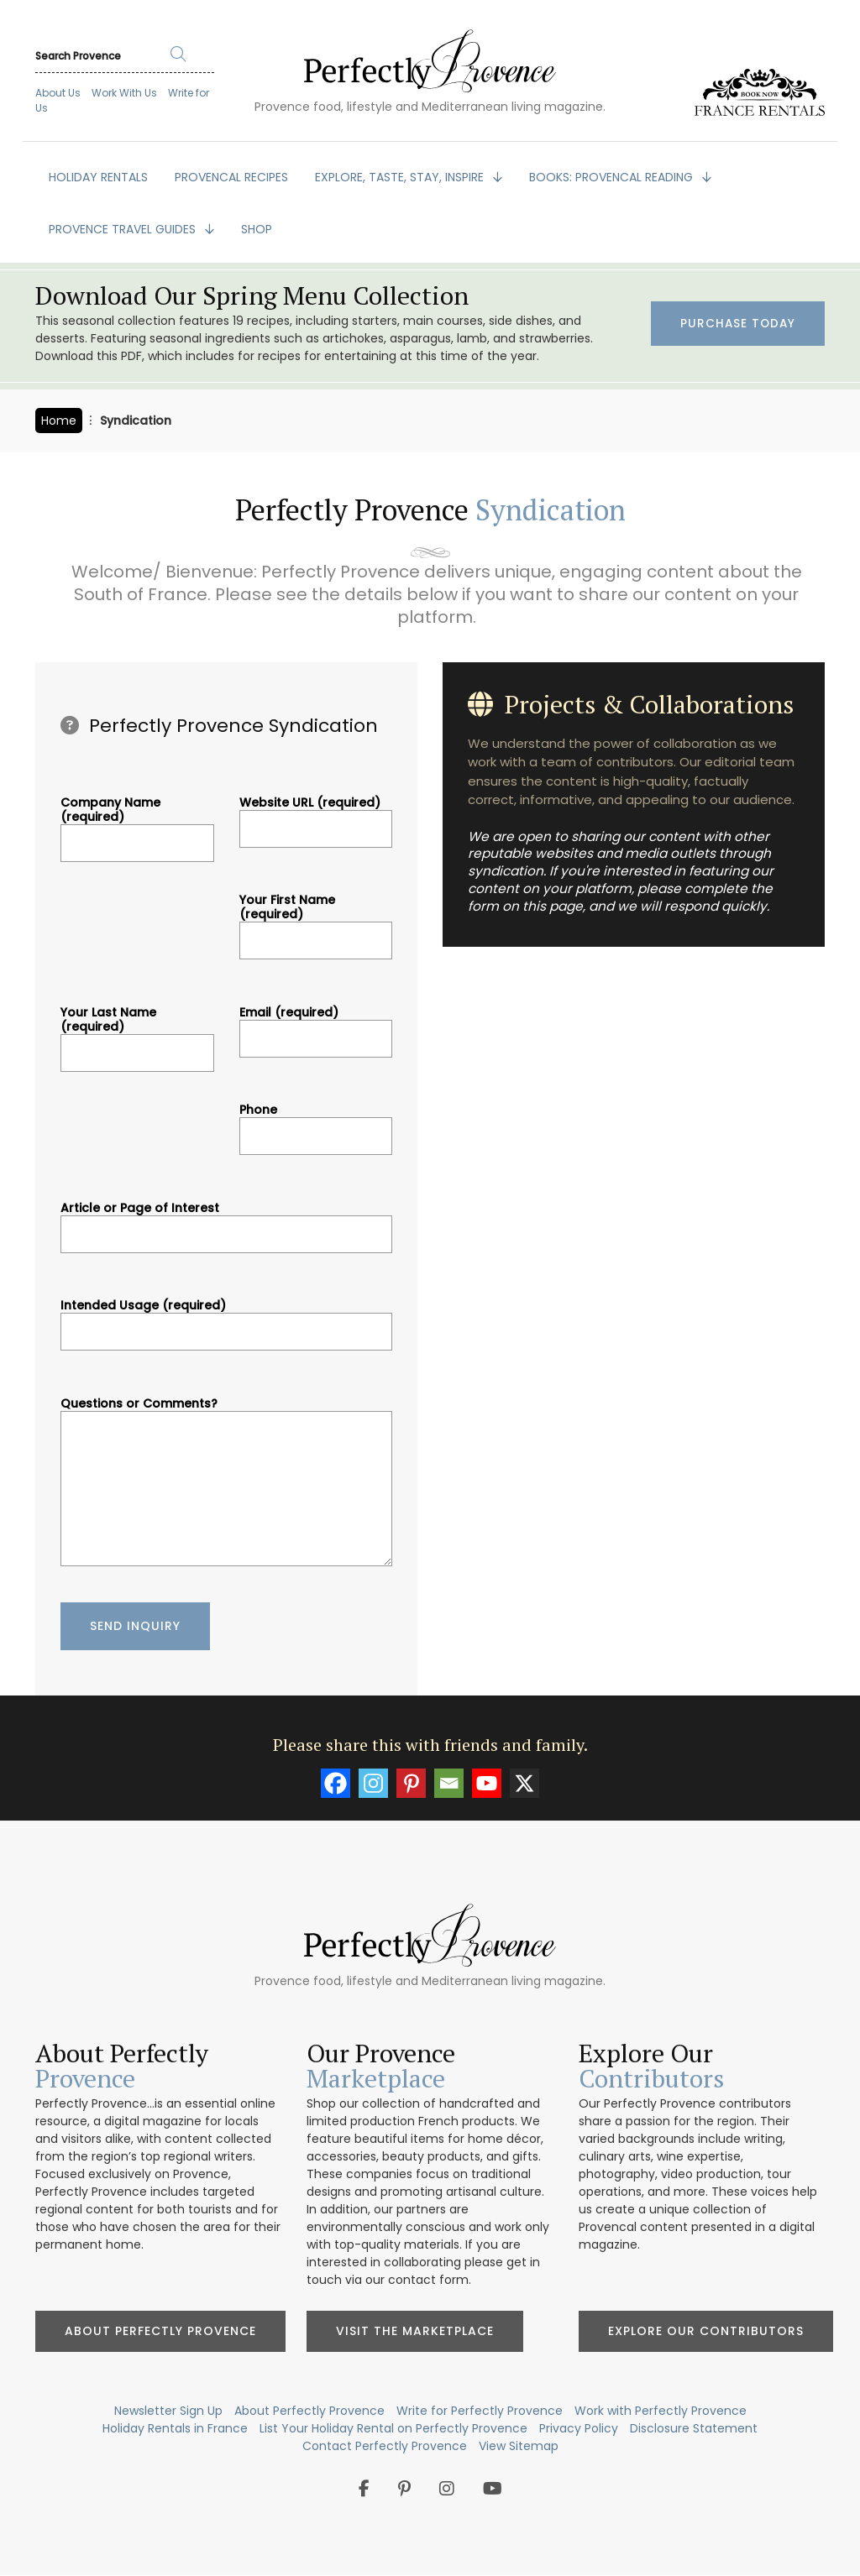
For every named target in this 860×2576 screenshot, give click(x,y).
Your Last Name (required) (137, 1033)
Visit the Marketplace (415, 2331)
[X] (524, 1783)
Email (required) (316, 1026)
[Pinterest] (411, 1783)
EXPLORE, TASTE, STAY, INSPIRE (401, 177)
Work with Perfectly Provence (660, 2410)
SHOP (256, 229)
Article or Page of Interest (226, 1221)
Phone (316, 1123)
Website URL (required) (316, 816)
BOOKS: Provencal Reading (612, 177)
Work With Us (124, 93)
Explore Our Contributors (706, 2331)
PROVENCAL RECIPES (231, 177)
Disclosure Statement (694, 2428)
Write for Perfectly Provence (479, 2410)
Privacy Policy (578, 2428)
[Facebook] (335, 1783)
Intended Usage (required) (226, 1318)
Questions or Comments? (226, 1483)
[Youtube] (486, 1783)
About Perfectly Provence (160, 2331)
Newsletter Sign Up (168, 2410)
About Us (58, 93)
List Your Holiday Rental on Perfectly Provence (393, 2428)
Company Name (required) (137, 823)
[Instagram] (373, 1783)
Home (58, 420)
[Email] (449, 1783)
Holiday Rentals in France (175, 2428)
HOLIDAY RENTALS (98, 177)
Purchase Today (736, 324)
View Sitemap (518, 2446)
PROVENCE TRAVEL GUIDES (124, 229)
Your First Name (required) (316, 920)
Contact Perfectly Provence (384, 2446)
